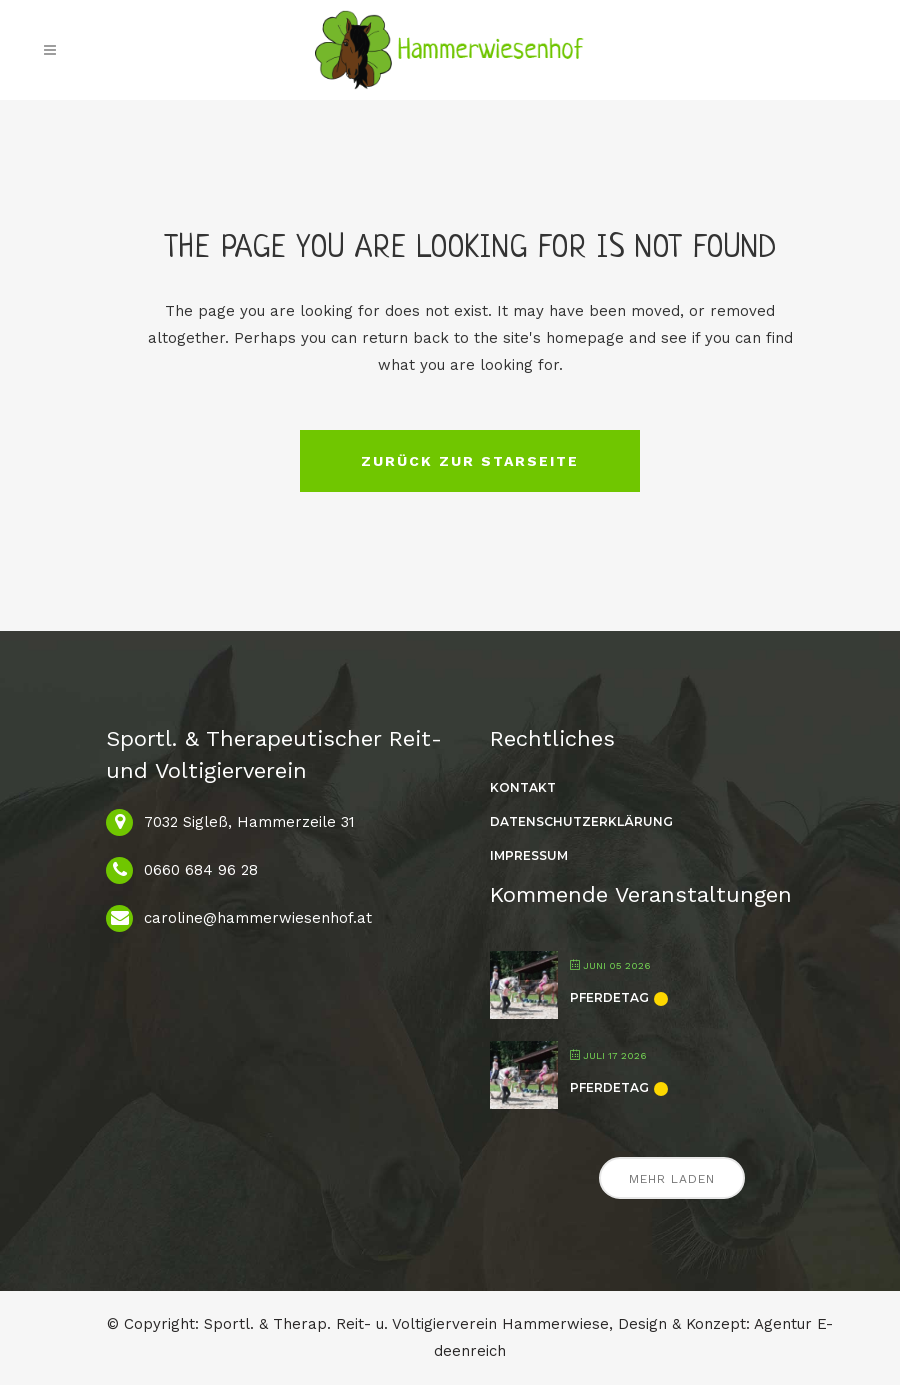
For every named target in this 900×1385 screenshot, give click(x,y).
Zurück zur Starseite (470, 461)
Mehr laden (672, 1179)
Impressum (529, 855)
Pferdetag (609, 997)
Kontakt (523, 787)
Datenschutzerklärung (581, 821)
